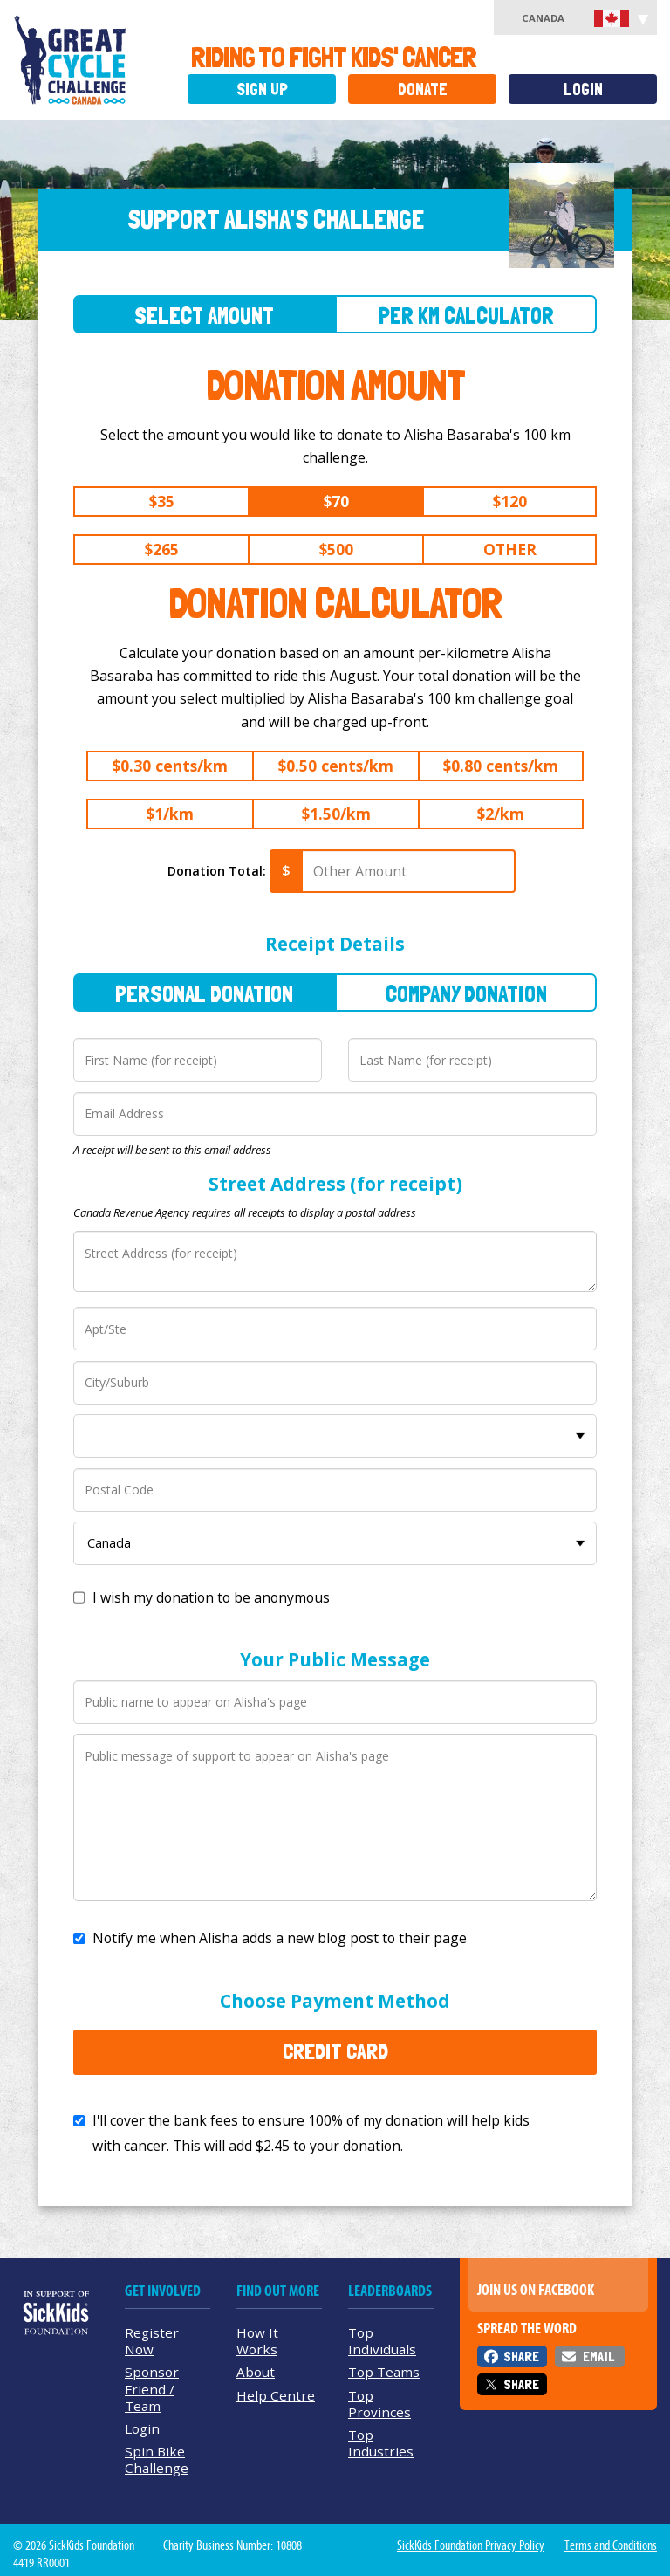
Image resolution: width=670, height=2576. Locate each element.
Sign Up (262, 89)
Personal (204, 993)
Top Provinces (379, 2404)
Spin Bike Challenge (156, 2459)
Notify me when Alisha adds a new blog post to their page (279, 1937)
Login (583, 89)
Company (466, 993)
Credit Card (335, 2051)
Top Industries (381, 2443)
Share (521, 2356)
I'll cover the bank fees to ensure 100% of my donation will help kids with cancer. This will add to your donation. (311, 2133)
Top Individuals (382, 2341)
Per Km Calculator (466, 315)
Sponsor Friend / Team (152, 2388)
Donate (423, 89)
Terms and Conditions (610, 2545)
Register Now (152, 2341)
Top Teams (384, 2371)
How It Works (257, 2341)
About (255, 2371)
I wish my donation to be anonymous (211, 1597)
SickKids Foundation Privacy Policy (470, 2545)
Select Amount (204, 315)
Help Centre (275, 2395)
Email (598, 2356)
